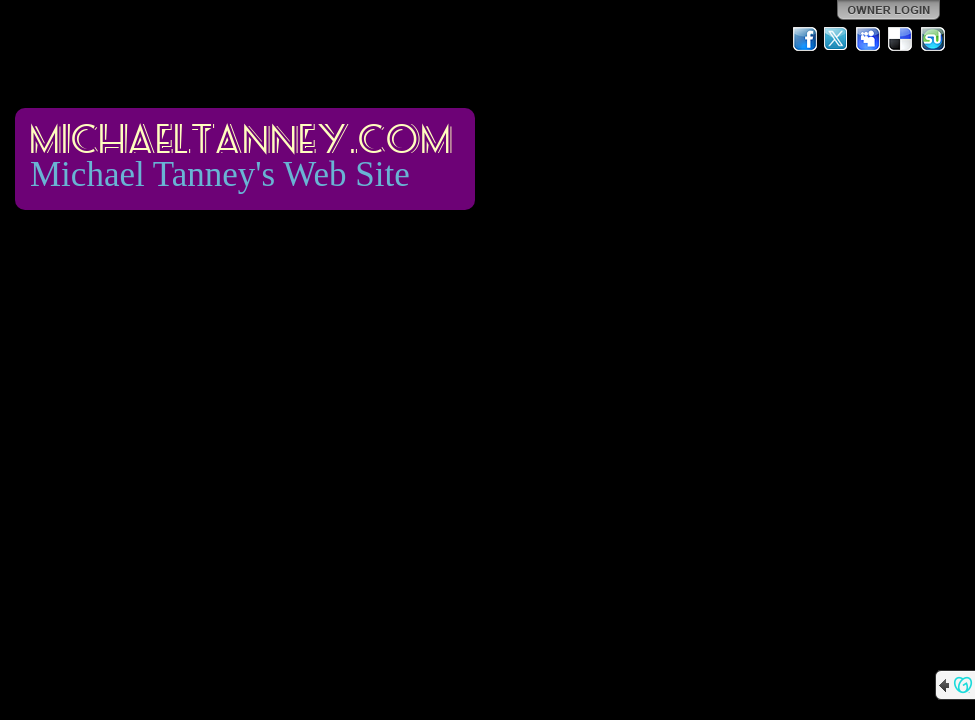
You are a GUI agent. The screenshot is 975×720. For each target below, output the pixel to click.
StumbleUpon (933, 39)
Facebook (805, 39)
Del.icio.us (901, 39)
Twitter (837, 39)
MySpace (869, 39)
